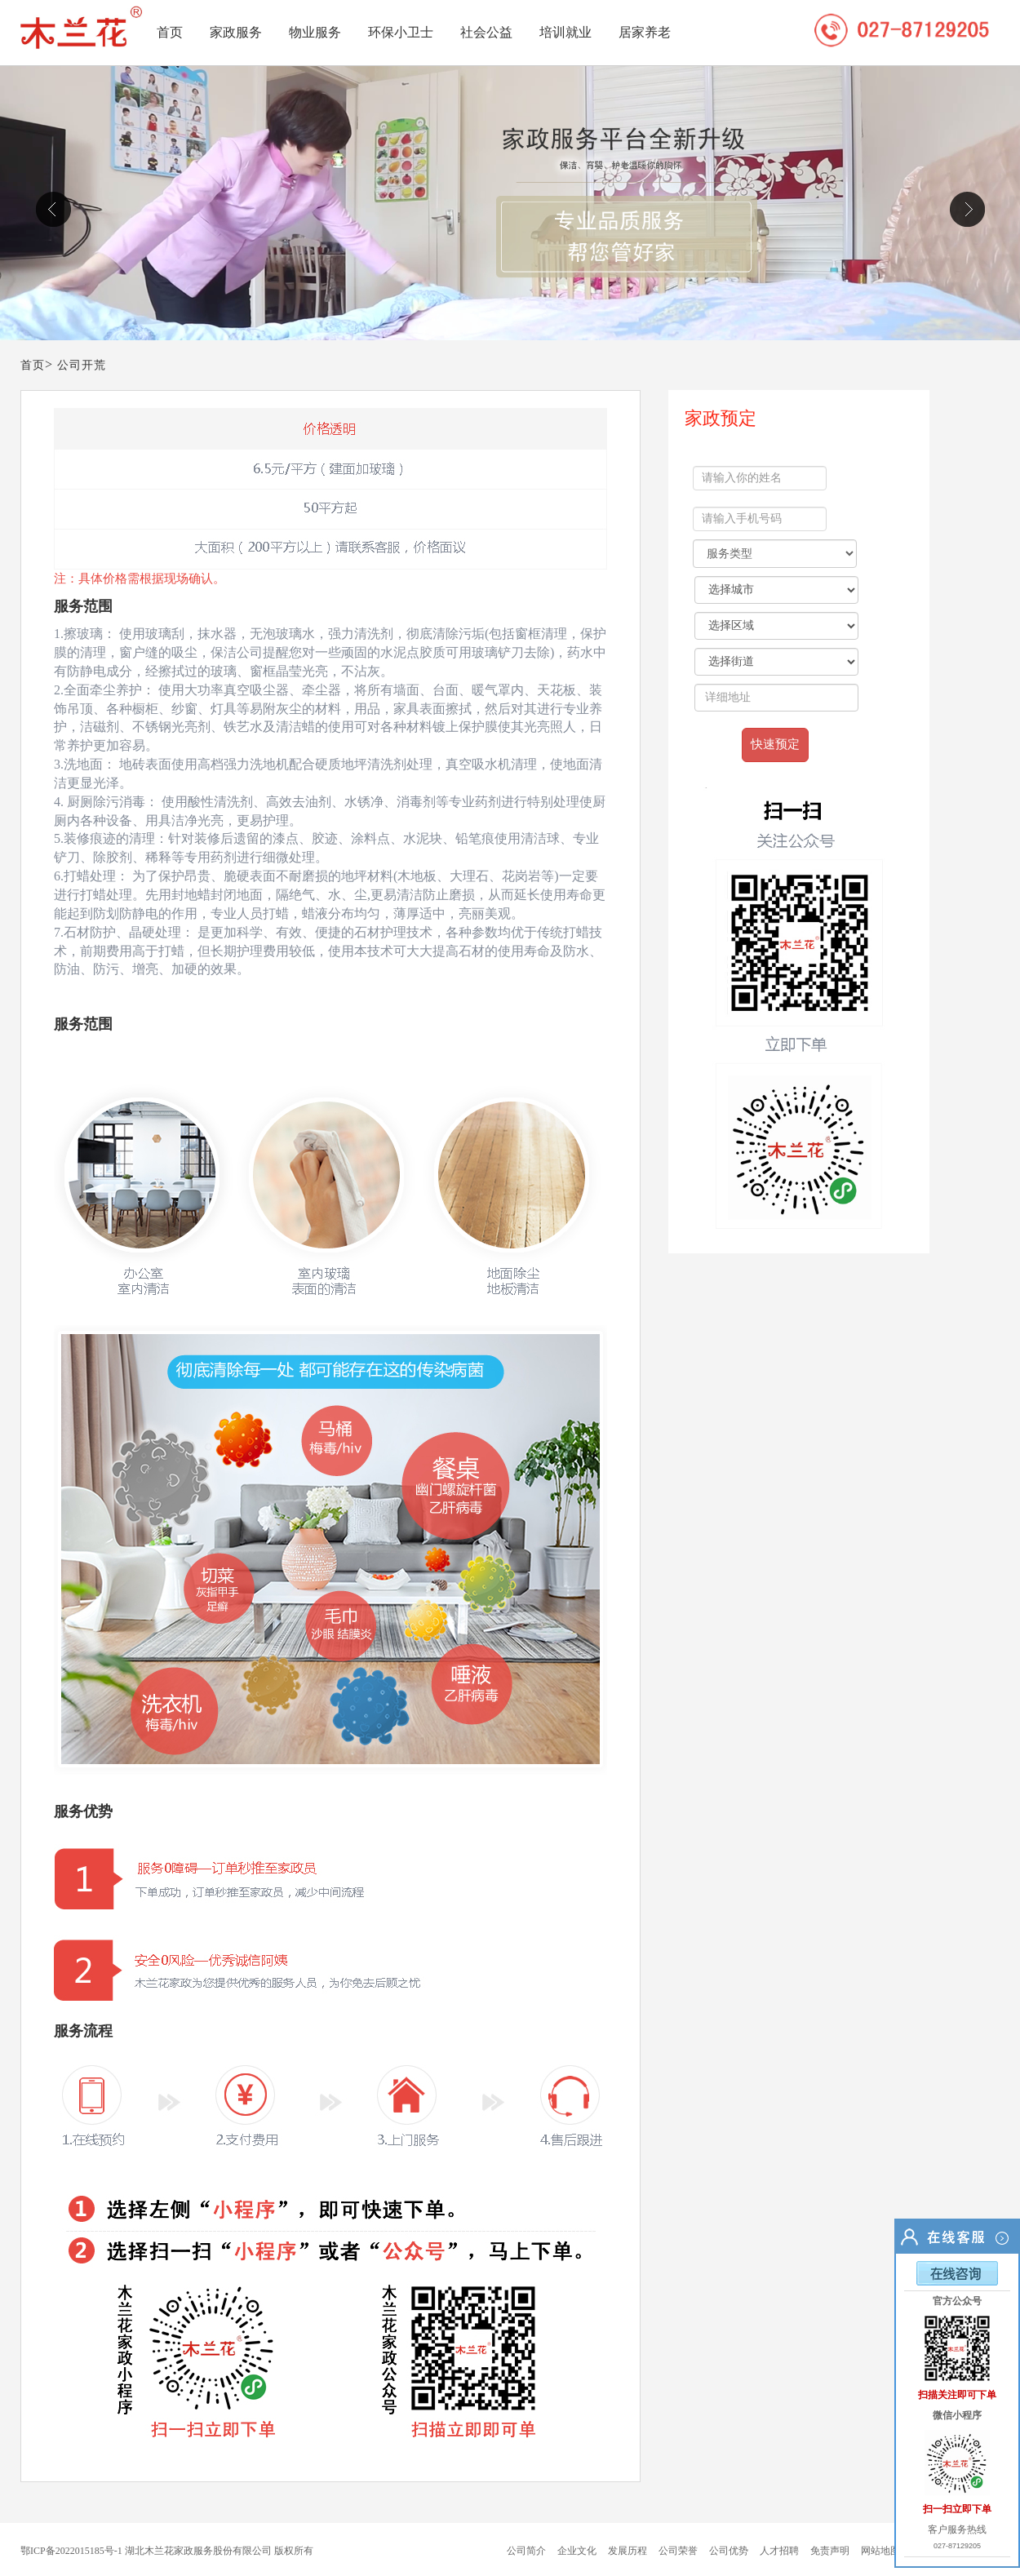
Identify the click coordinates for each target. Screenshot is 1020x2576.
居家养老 (645, 32)
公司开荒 (81, 365)
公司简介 (526, 2550)
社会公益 (486, 32)
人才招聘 (779, 2550)
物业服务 (315, 32)
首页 (170, 32)
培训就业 (565, 32)
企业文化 (576, 2550)
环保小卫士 (400, 32)
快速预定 (775, 744)
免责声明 (829, 2550)
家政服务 (236, 32)
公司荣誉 (678, 2550)
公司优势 (728, 2550)
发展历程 (627, 2550)
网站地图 (880, 2550)
